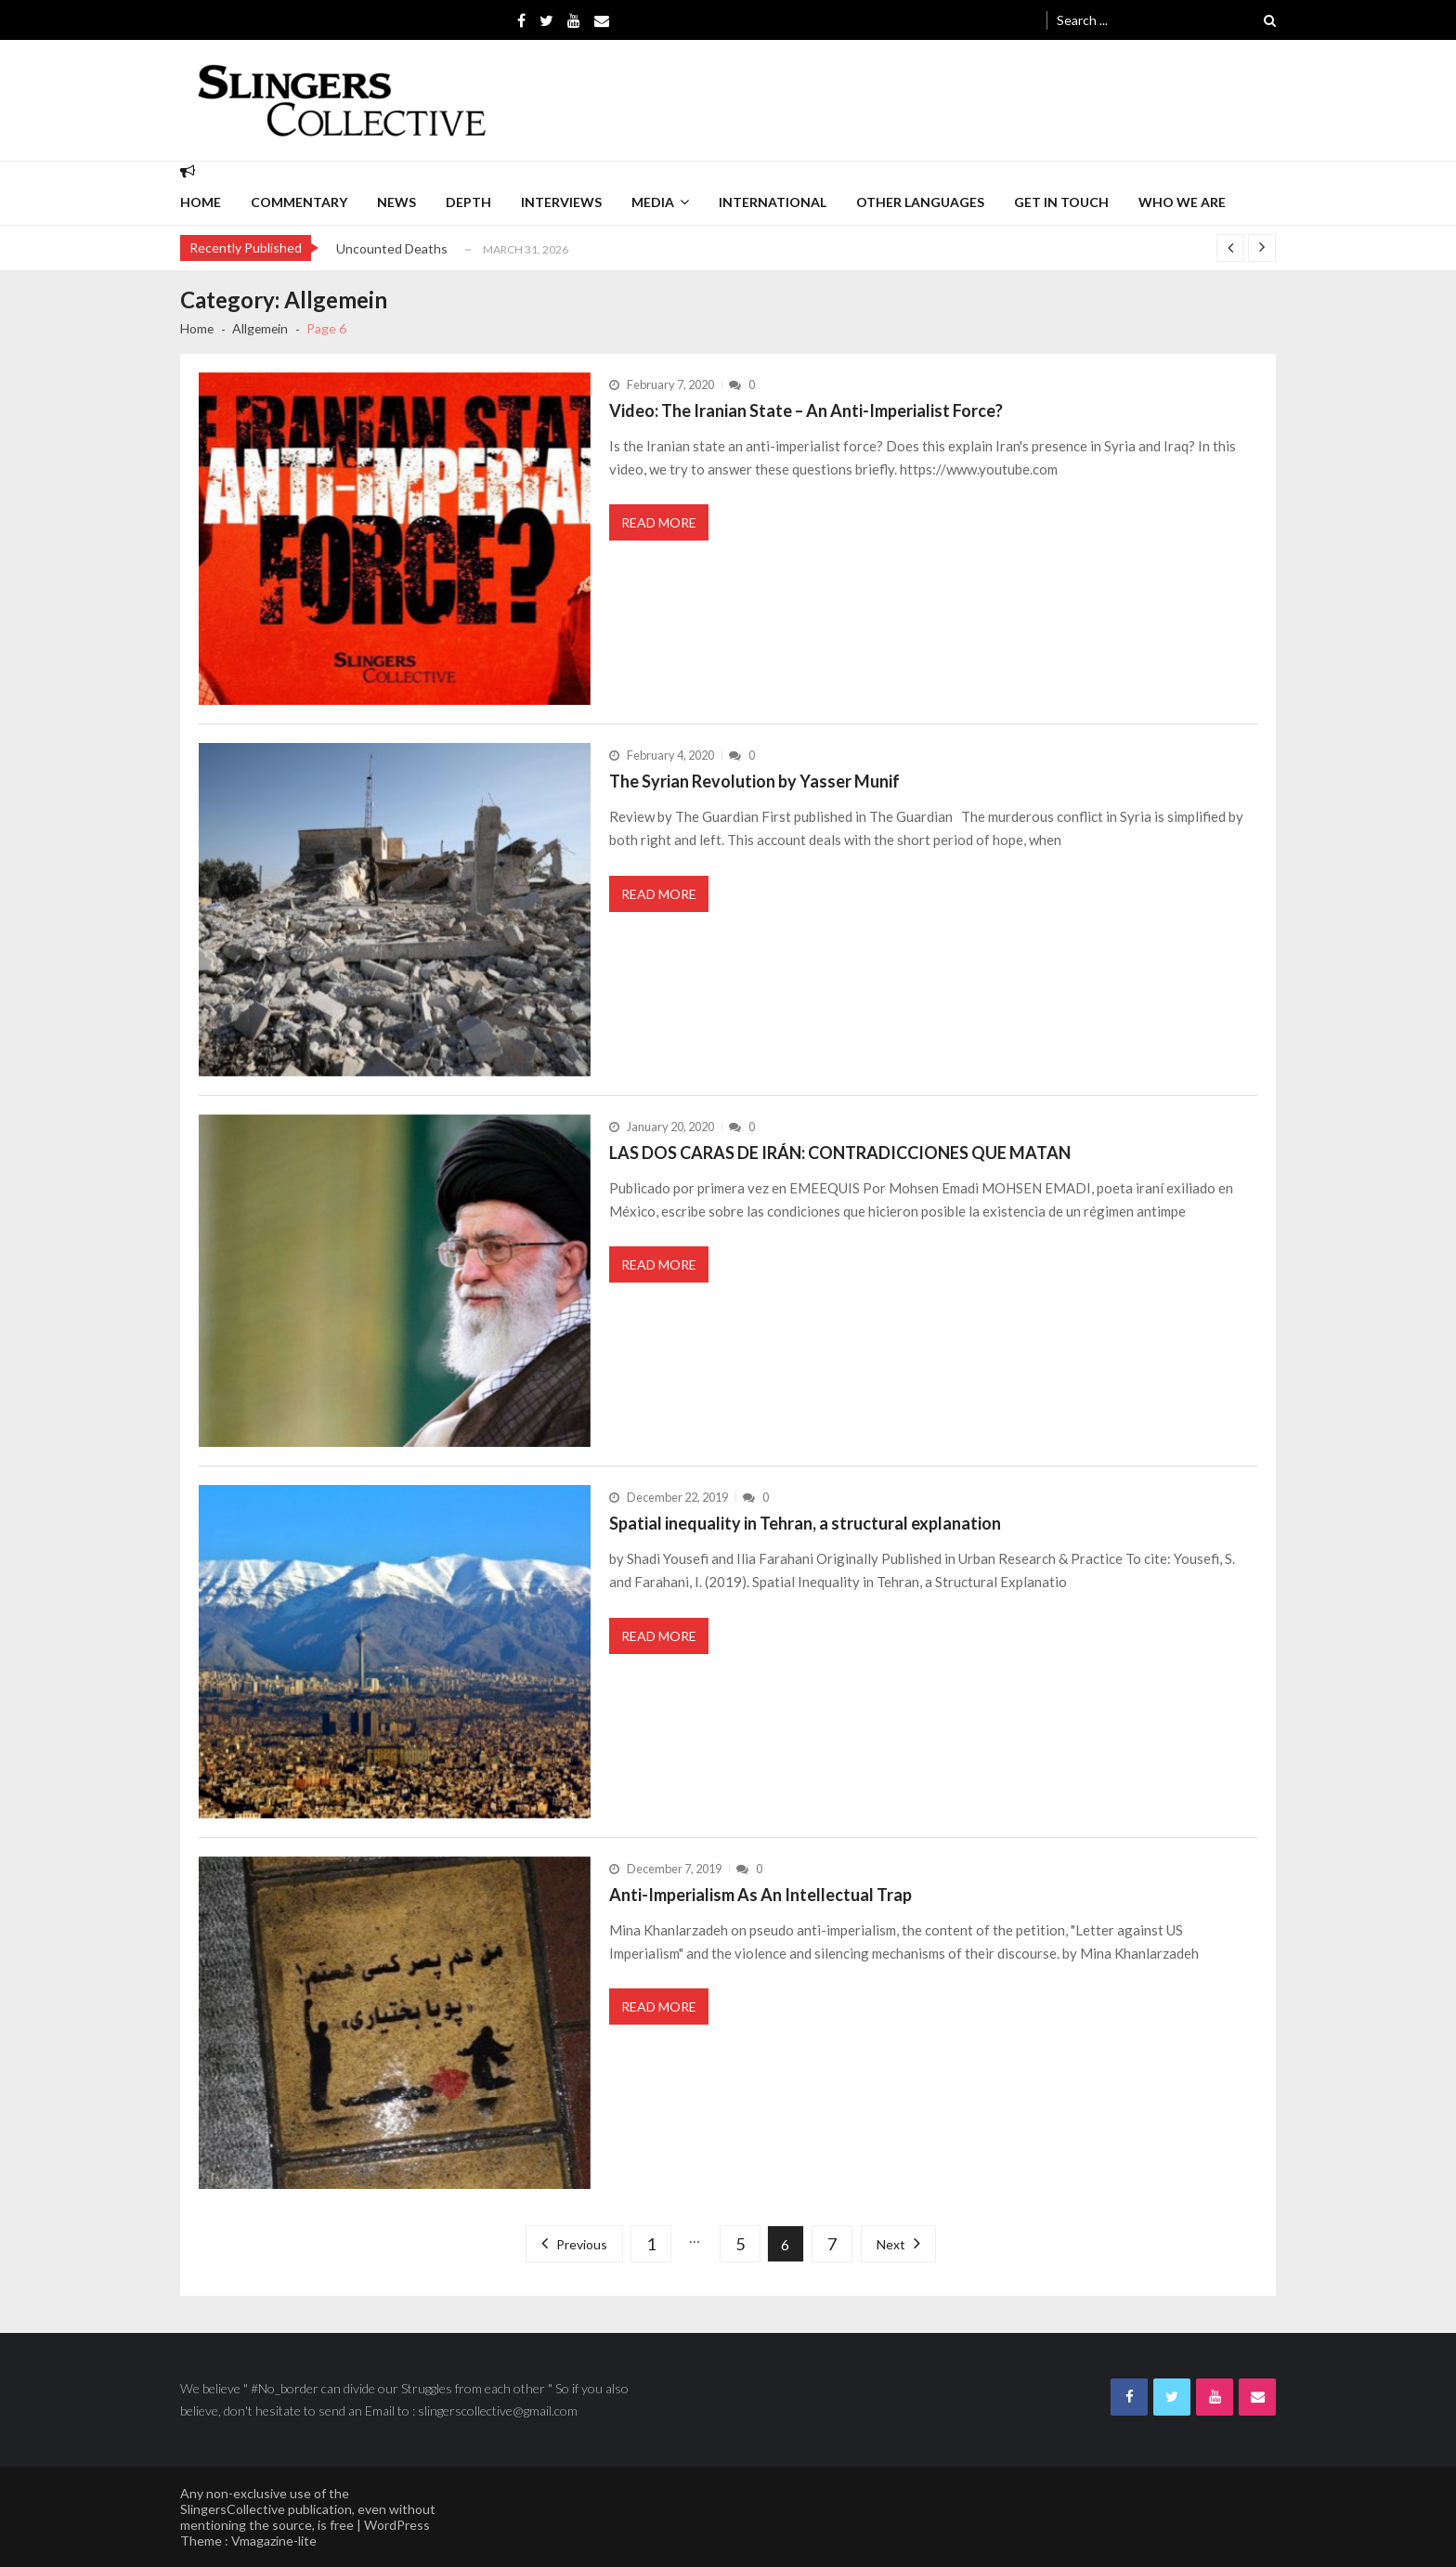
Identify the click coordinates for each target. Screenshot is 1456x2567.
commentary (299, 202)
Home (200, 202)
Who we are (1182, 202)
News (396, 202)
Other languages (920, 202)
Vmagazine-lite (274, 2540)
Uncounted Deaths (392, 248)
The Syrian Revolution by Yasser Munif (754, 781)
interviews (561, 202)
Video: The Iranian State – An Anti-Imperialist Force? (806, 410)
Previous (581, 2244)
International (772, 202)
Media (652, 202)
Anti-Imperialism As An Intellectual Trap (760, 1894)
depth (468, 202)
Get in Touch (1061, 202)
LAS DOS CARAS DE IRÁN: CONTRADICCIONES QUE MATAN (840, 1152)
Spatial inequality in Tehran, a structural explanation (805, 1523)
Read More (658, 522)
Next (891, 2244)
